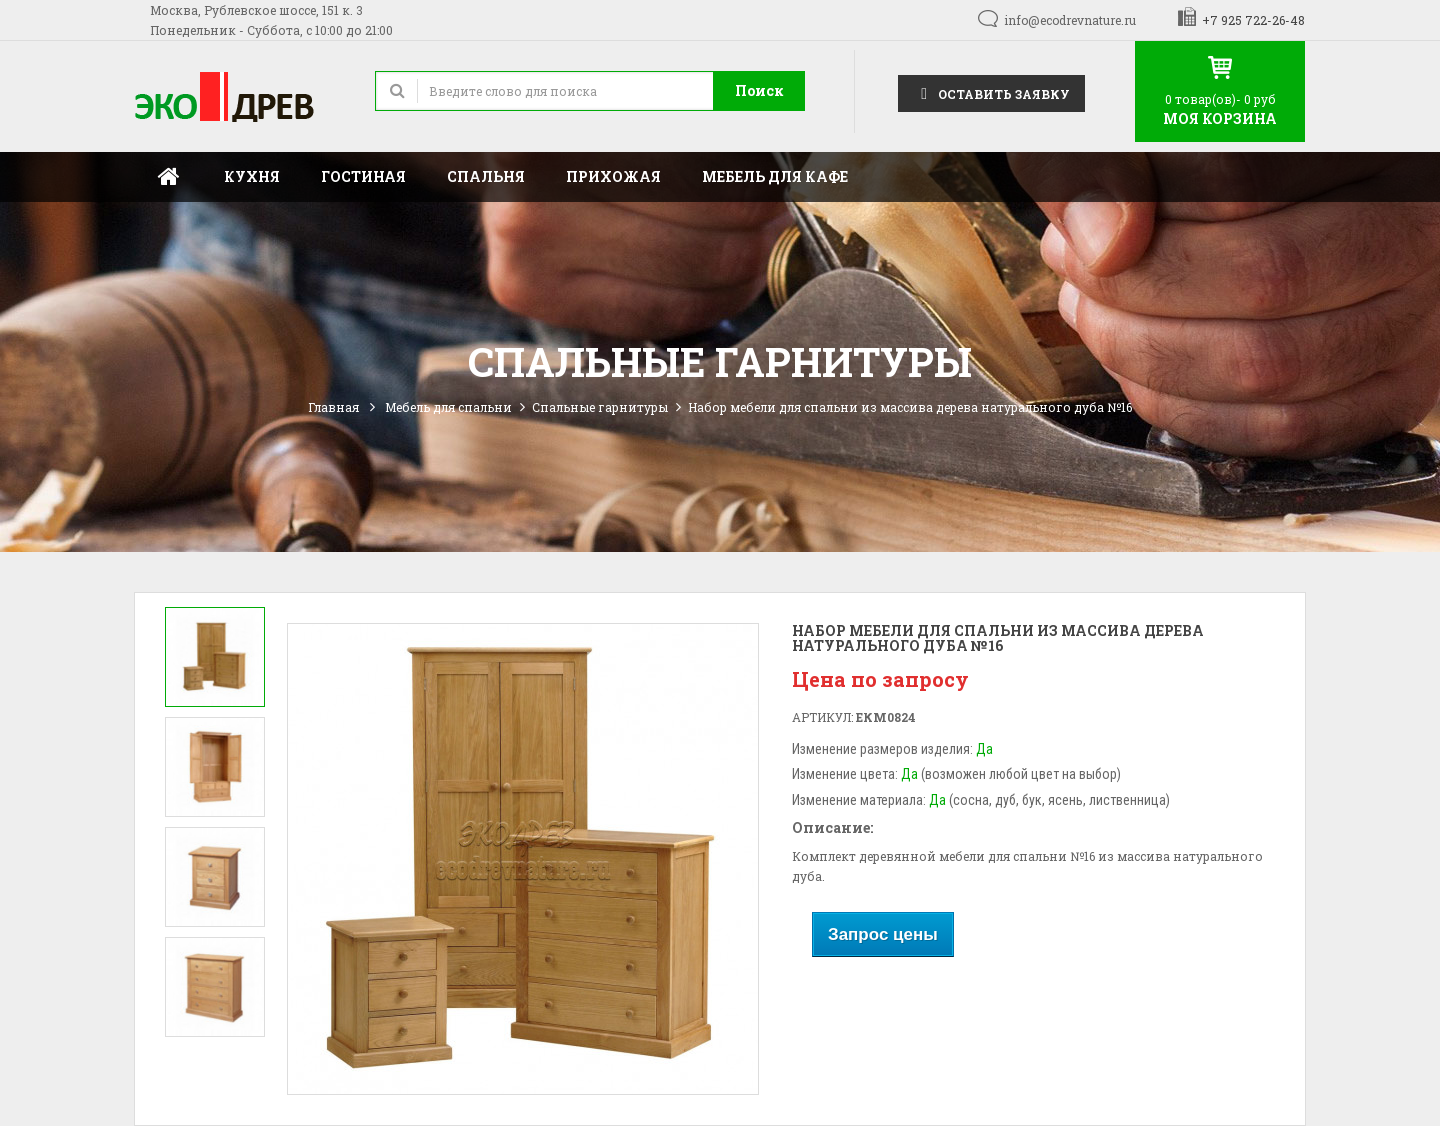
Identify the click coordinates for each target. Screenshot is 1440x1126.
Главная (169, 177)
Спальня (486, 176)
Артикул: (822, 717)
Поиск (759, 90)
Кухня (252, 176)
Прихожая (613, 176)
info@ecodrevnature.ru (1070, 20)
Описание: (832, 827)
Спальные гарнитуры (600, 407)
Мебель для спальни (448, 407)
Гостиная (363, 176)
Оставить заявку (991, 92)
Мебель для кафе (775, 176)
